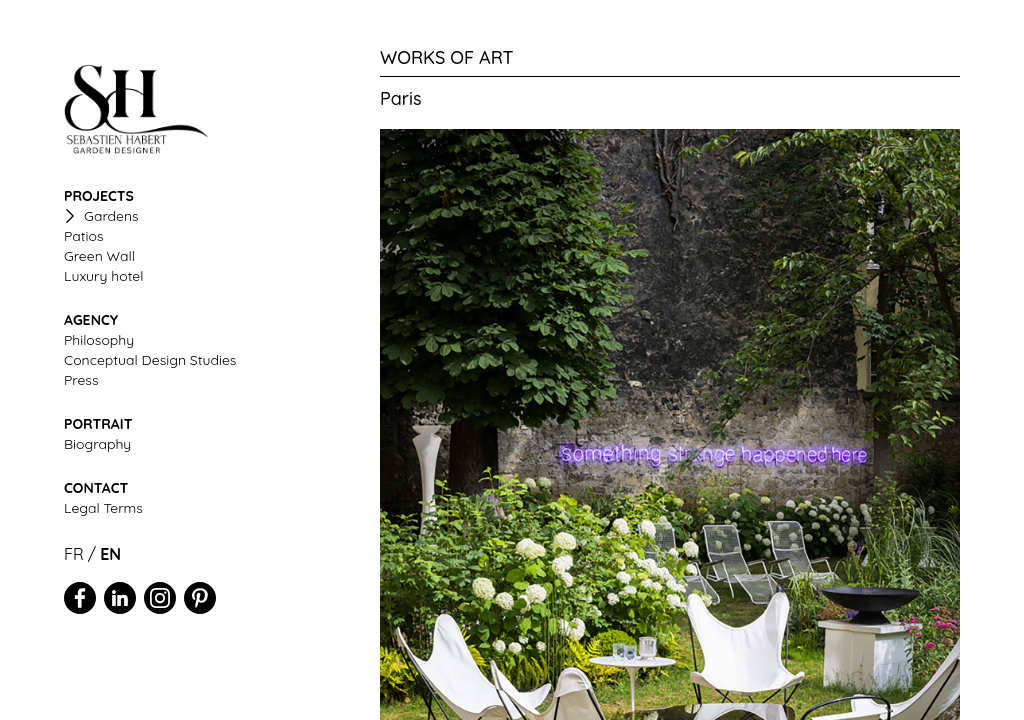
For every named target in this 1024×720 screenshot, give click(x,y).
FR (74, 554)
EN (110, 554)
